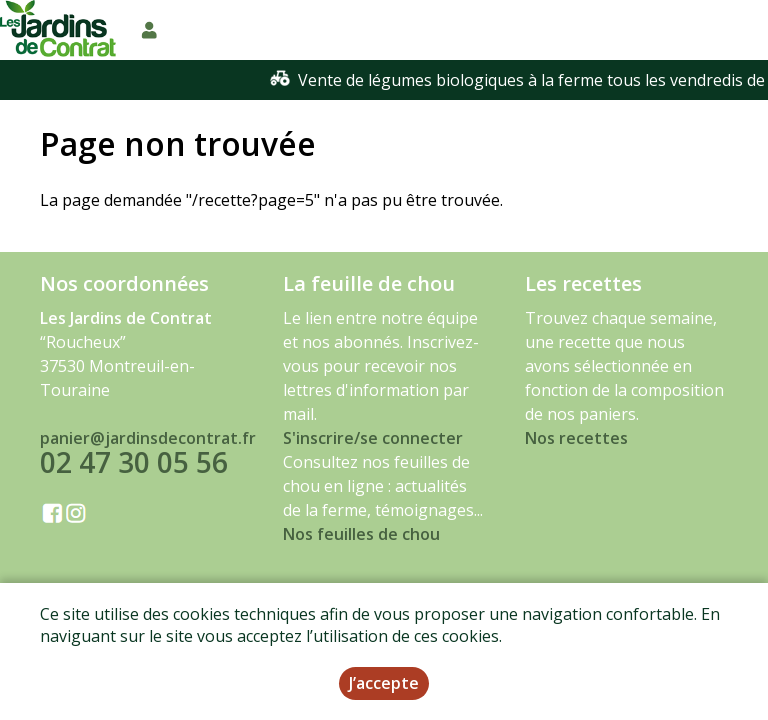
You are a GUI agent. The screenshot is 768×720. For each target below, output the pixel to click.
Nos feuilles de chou (361, 534)
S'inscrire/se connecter (373, 438)
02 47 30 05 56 (134, 462)
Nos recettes (576, 438)
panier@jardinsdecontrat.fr (148, 438)
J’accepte (384, 683)
